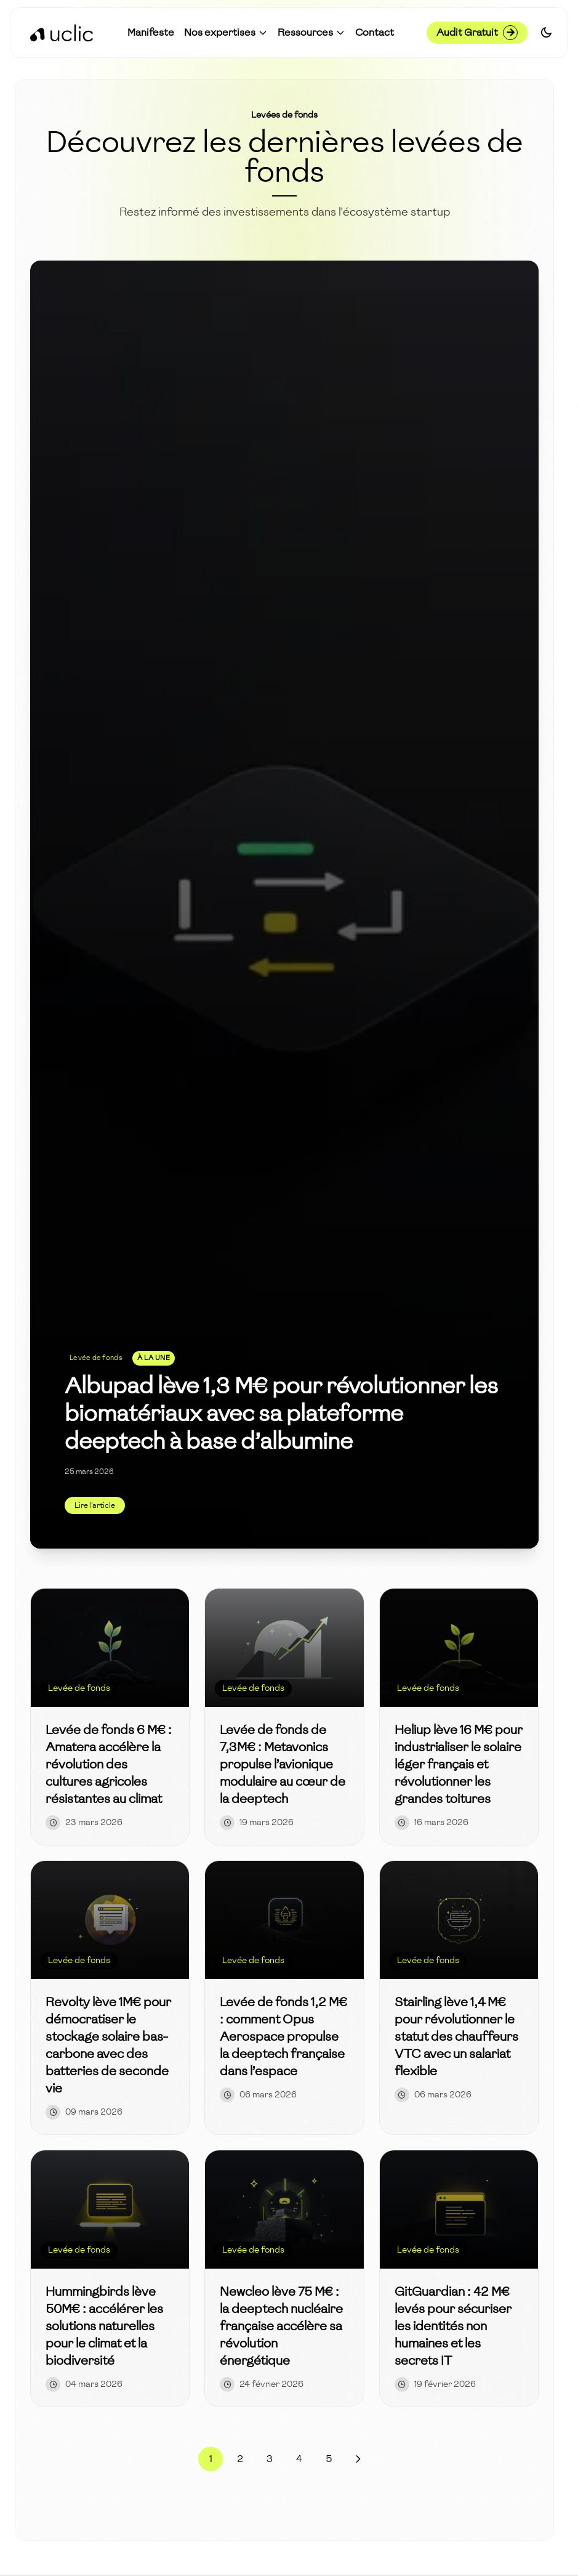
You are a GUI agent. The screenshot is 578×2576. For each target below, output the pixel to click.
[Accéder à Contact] (374, 32)
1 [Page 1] (210, 2459)
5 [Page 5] (329, 2459)
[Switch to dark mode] (546, 33)
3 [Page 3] (270, 2459)
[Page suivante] (358, 2459)
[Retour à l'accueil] (61, 33)
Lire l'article (94, 1505)
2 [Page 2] (240, 2459)
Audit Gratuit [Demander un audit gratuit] (477, 32)
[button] (226, 32)
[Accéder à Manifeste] (150, 32)
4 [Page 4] (299, 2459)
